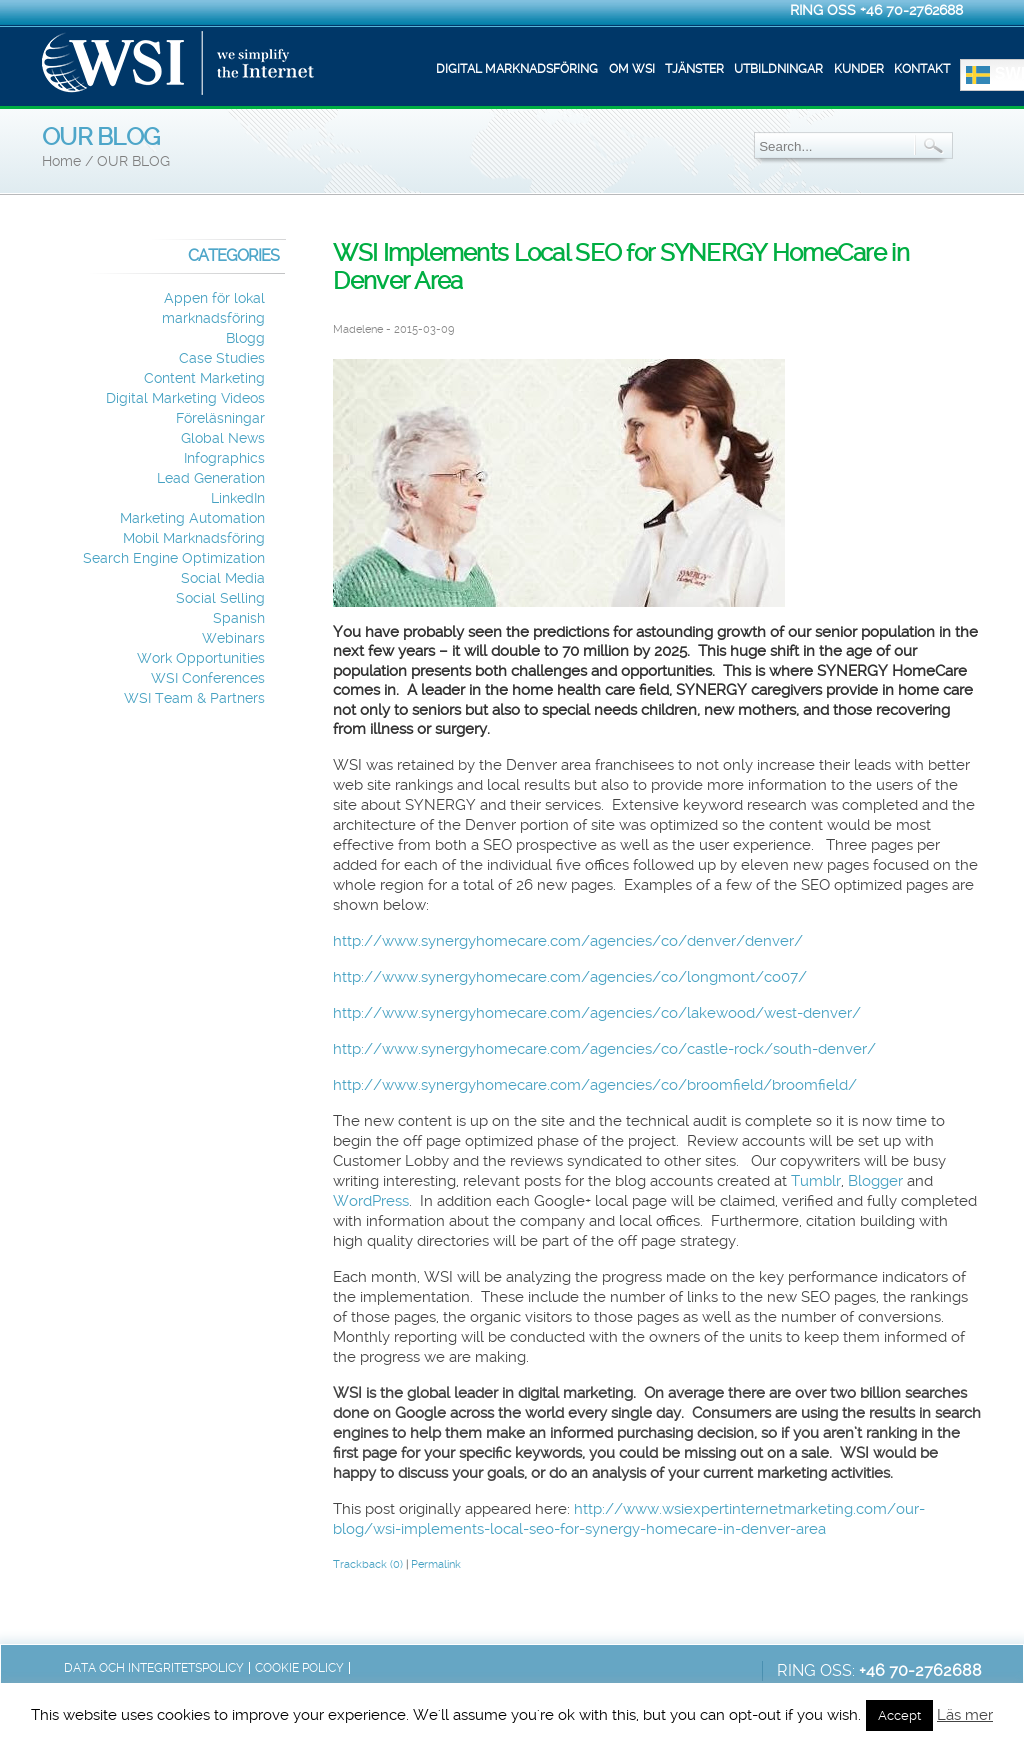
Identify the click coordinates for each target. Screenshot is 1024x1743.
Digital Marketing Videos (185, 398)
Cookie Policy (299, 1668)
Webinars (233, 638)
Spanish (239, 618)
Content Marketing (204, 378)
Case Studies (222, 358)
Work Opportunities (201, 658)
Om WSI (632, 69)
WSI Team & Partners (194, 698)
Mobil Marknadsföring (194, 538)
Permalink (436, 1564)
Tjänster (694, 69)
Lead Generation (211, 478)
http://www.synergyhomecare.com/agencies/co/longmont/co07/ (570, 977)
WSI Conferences (208, 678)
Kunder (859, 69)
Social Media (223, 578)
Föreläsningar (220, 418)
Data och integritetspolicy (154, 1668)
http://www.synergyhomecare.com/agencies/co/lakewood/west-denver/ (597, 1013)
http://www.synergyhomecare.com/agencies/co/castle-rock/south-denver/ (604, 1049)
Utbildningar (778, 69)
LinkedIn (238, 498)
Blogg (245, 338)
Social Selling (220, 598)
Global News (223, 438)
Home (61, 161)
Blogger (875, 1181)
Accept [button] (899, 1715)
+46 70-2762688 (911, 10)
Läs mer (965, 1715)
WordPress (371, 1201)
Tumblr (816, 1181)
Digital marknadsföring (517, 69)
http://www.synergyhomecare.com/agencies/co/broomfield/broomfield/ (595, 1085)
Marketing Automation (192, 518)
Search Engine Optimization (174, 558)
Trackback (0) (368, 1564)
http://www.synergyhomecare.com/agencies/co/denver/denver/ (568, 941)
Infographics (224, 458)
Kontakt (922, 69)
